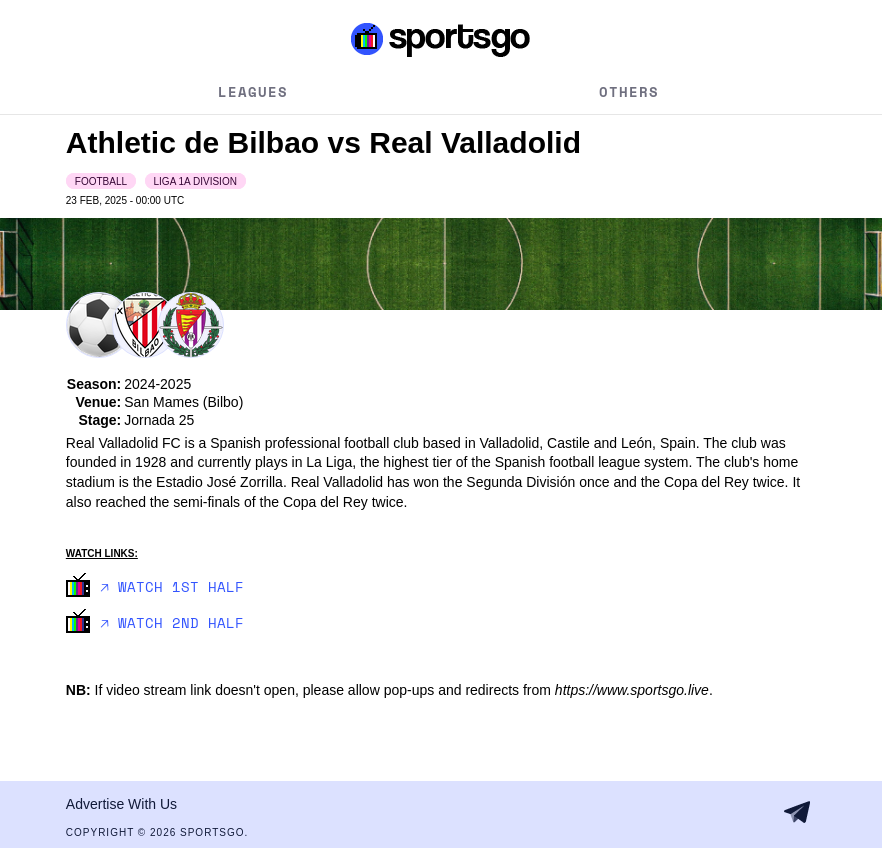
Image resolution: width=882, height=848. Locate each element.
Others (629, 91)
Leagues (253, 91)
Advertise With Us (121, 804)
